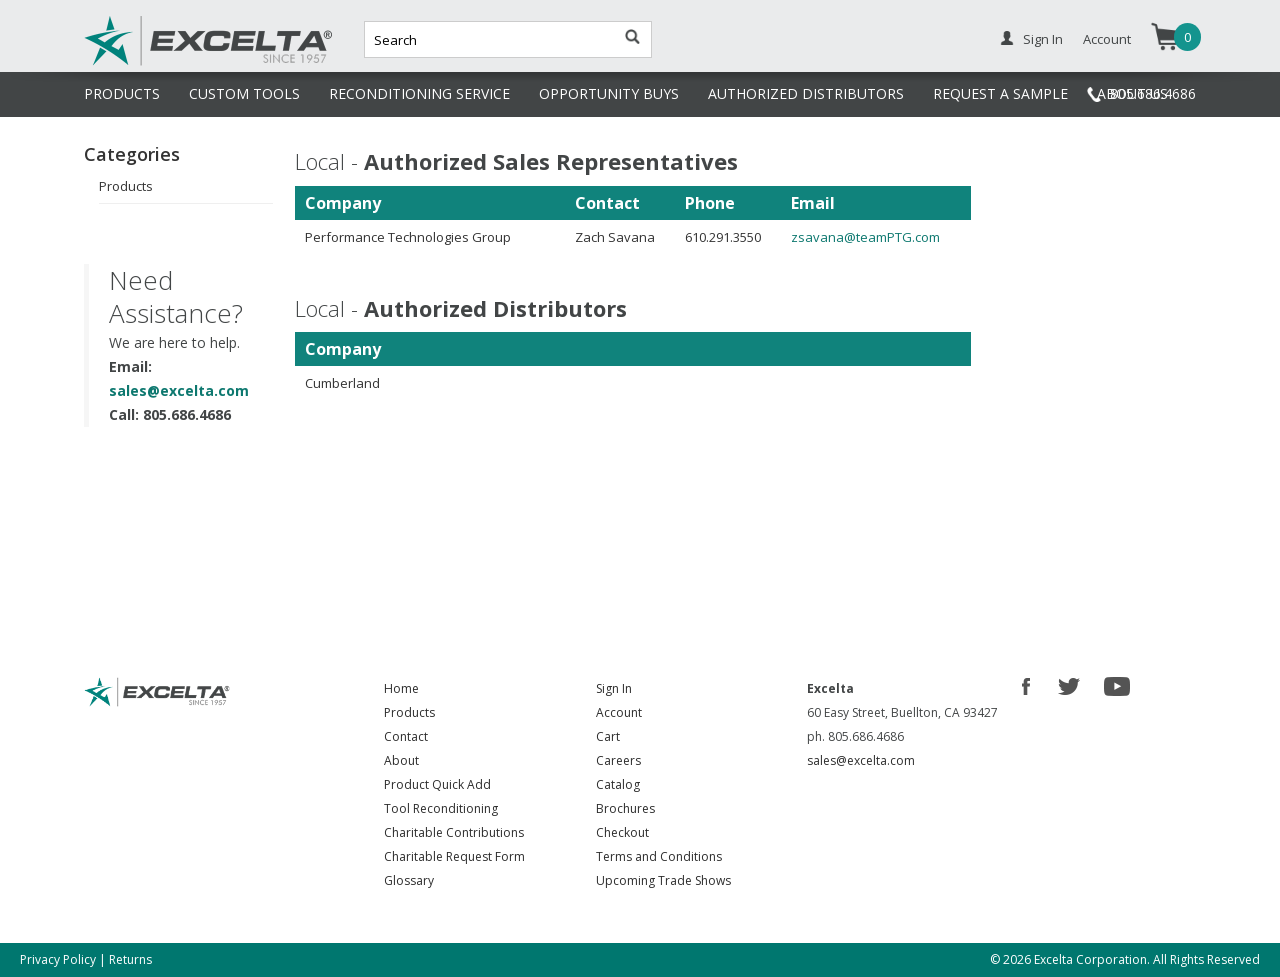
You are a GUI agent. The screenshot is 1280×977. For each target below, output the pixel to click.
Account (1107, 39)
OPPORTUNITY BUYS (609, 93)
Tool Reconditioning (441, 808)
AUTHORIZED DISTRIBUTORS (806, 93)
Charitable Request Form (454, 856)
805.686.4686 (1153, 93)
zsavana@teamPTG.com (865, 237)
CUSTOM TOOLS (244, 93)
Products (126, 186)
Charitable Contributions (454, 832)
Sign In (1043, 39)
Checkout (622, 832)
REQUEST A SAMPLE (1000, 93)
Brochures (625, 808)
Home (401, 688)
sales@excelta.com (179, 390)
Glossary (409, 880)
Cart (608, 736)
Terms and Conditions (659, 856)
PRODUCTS (122, 93)
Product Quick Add (437, 784)
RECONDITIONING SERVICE (419, 93)
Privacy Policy (58, 959)
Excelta (147, 63)
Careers (618, 760)
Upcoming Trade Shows (663, 880)
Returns (130, 959)
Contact (406, 736)
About (401, 760)
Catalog (618, 784)
